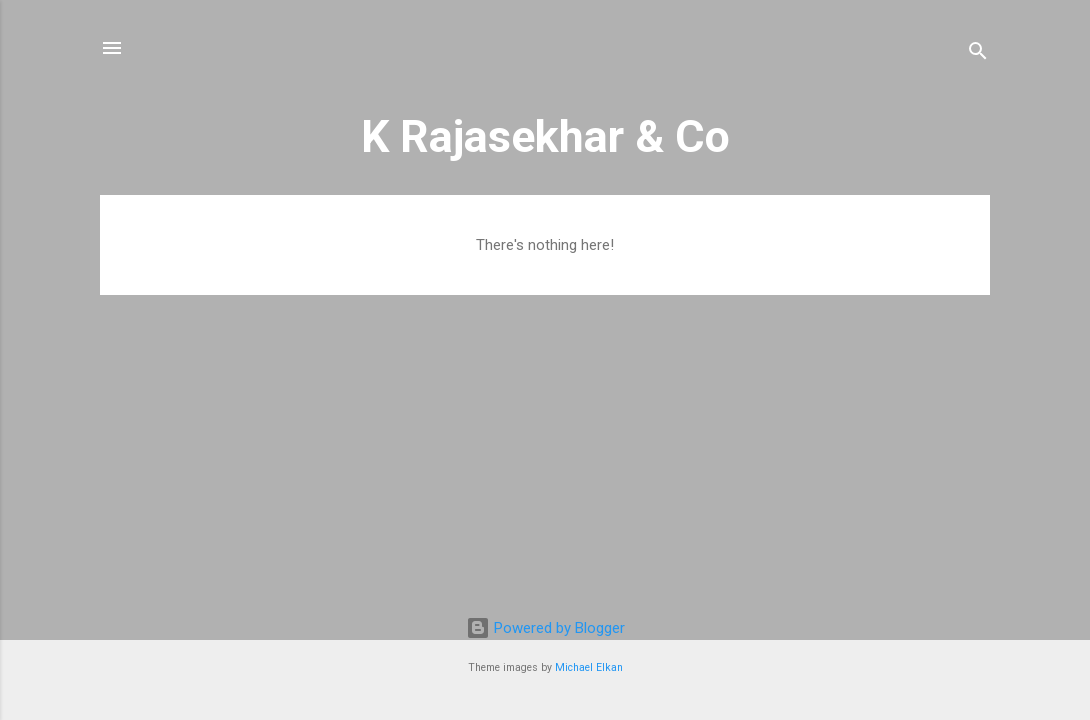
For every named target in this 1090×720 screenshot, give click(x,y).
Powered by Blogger (545, 628)
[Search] (978, 54)
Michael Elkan (589, 667)
